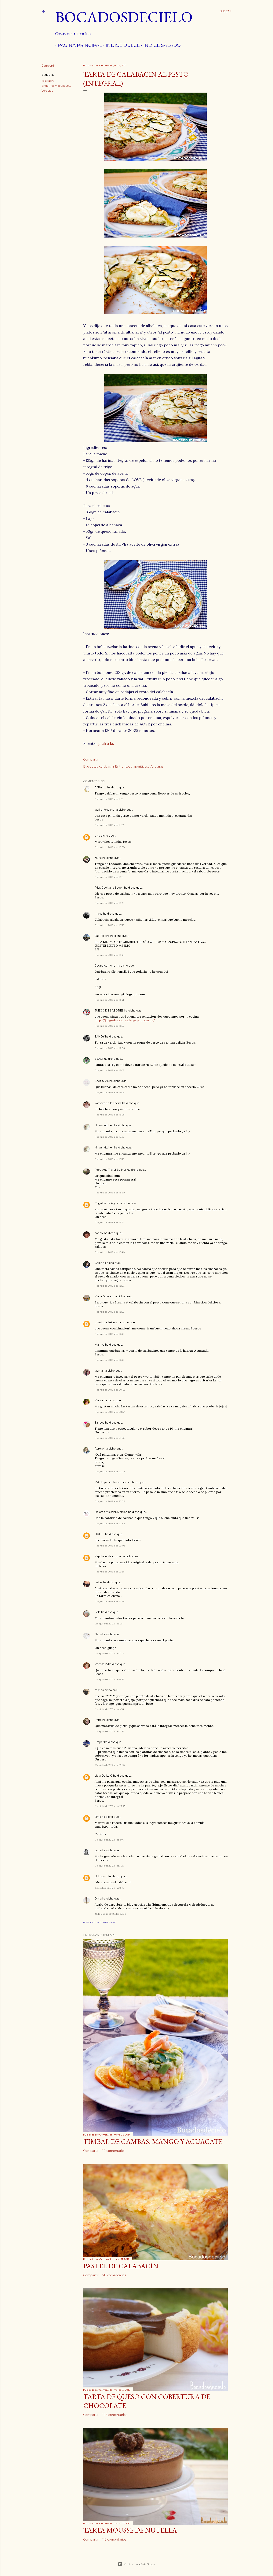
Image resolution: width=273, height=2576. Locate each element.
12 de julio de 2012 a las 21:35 (110, 1764)
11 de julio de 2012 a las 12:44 (110, 954)
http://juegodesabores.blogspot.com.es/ (125, 1020)
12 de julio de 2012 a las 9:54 (109, 1709)
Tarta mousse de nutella (130, 2530)
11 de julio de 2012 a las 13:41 (109, 999)
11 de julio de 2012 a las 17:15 (109, 1222)
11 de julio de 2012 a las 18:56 (109, 1311)
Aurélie (99, 1448)
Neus (98, 1634)
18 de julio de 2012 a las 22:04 (110, 1913)
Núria (98, 858)
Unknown (101, 1876)
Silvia (98, 1817)
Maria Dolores (104, 1296)
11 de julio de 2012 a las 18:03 (110, 1285)
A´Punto (100, 787)
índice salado (159, 45)
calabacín (48, 81)
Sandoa (99, 1422)
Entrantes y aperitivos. (56, 85)
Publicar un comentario (99, 1922)
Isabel (98, 1582)
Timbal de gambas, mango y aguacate (152, 2141)
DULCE (99, 1534)
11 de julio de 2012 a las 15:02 (109, 1070)
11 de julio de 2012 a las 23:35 (110, 1571)
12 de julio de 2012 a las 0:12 (109, 1653)
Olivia (98, 1898)
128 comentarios (114, 2415)
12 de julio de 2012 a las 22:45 (110, 1806)
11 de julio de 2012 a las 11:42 (109, 825)
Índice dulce (120, 45)
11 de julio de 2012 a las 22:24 (110, 1471)
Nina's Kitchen (104, 1125)
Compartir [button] (48, 65)
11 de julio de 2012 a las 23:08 (110, 1545)
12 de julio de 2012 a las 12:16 (109, 1731)
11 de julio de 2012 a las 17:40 (110, 1252)
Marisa (99, 1400)
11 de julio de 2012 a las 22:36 (110, 1501)
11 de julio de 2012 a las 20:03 (110, 1389)
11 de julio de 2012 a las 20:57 (110, 1411)
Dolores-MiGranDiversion (111, 1512)
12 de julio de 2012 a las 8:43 (109, 1679)
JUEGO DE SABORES (109, 1010)
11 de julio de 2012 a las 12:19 (109, 902)
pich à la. (106, 743)
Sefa (97, 1612)
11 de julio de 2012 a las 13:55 (109, 1025)
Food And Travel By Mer (110, 1169)
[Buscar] (225, 11)
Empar (99, 1742)
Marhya (99, 1344)
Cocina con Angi (105, 965)
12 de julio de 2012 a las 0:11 (109, 1623)
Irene (98, 1720)
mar (97, 1690)
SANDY (99, 1036)
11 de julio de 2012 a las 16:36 (109, 1136)
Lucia (98, 1850)
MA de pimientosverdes (110, 1482)
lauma (99, 1370)
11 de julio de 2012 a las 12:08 (110, 847)
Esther (99, 1058)
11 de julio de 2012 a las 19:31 (109, 1333)
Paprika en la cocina (108, 1556)
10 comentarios (113, 2151)
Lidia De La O (103, 1775)
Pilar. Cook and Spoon (109, 887)
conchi (99, 1233)
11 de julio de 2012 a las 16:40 (110, 1192)
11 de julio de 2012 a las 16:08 (110, 1114)
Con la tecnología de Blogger (136, 2564)
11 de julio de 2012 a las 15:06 (109, 1092)
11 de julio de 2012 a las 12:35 (109, 925)
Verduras (47, 90)
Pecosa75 (101, 1664)
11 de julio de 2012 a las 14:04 (110, 1048)
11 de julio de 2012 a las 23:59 (110, 1601)
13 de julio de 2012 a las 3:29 (109, 1865)
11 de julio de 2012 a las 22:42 (110, 1523)
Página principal (77, 45)
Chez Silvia (102, 1081)
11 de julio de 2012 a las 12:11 (109, 876)
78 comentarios (114, 2275)
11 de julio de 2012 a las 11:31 (109, 799)
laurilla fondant (104, 809)
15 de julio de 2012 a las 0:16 (109, 1887)
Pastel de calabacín (120, 2265)
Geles (98, 1263)
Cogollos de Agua (106, 1203)
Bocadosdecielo (124, 17)
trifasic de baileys (106, 1322)
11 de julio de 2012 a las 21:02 (110, 1437)
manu (98, 913)
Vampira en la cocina (108, 1103)
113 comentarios (114, 2539)
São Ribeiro (102, 936)
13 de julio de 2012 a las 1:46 (109, 1839)
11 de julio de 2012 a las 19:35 (109, 1359)
